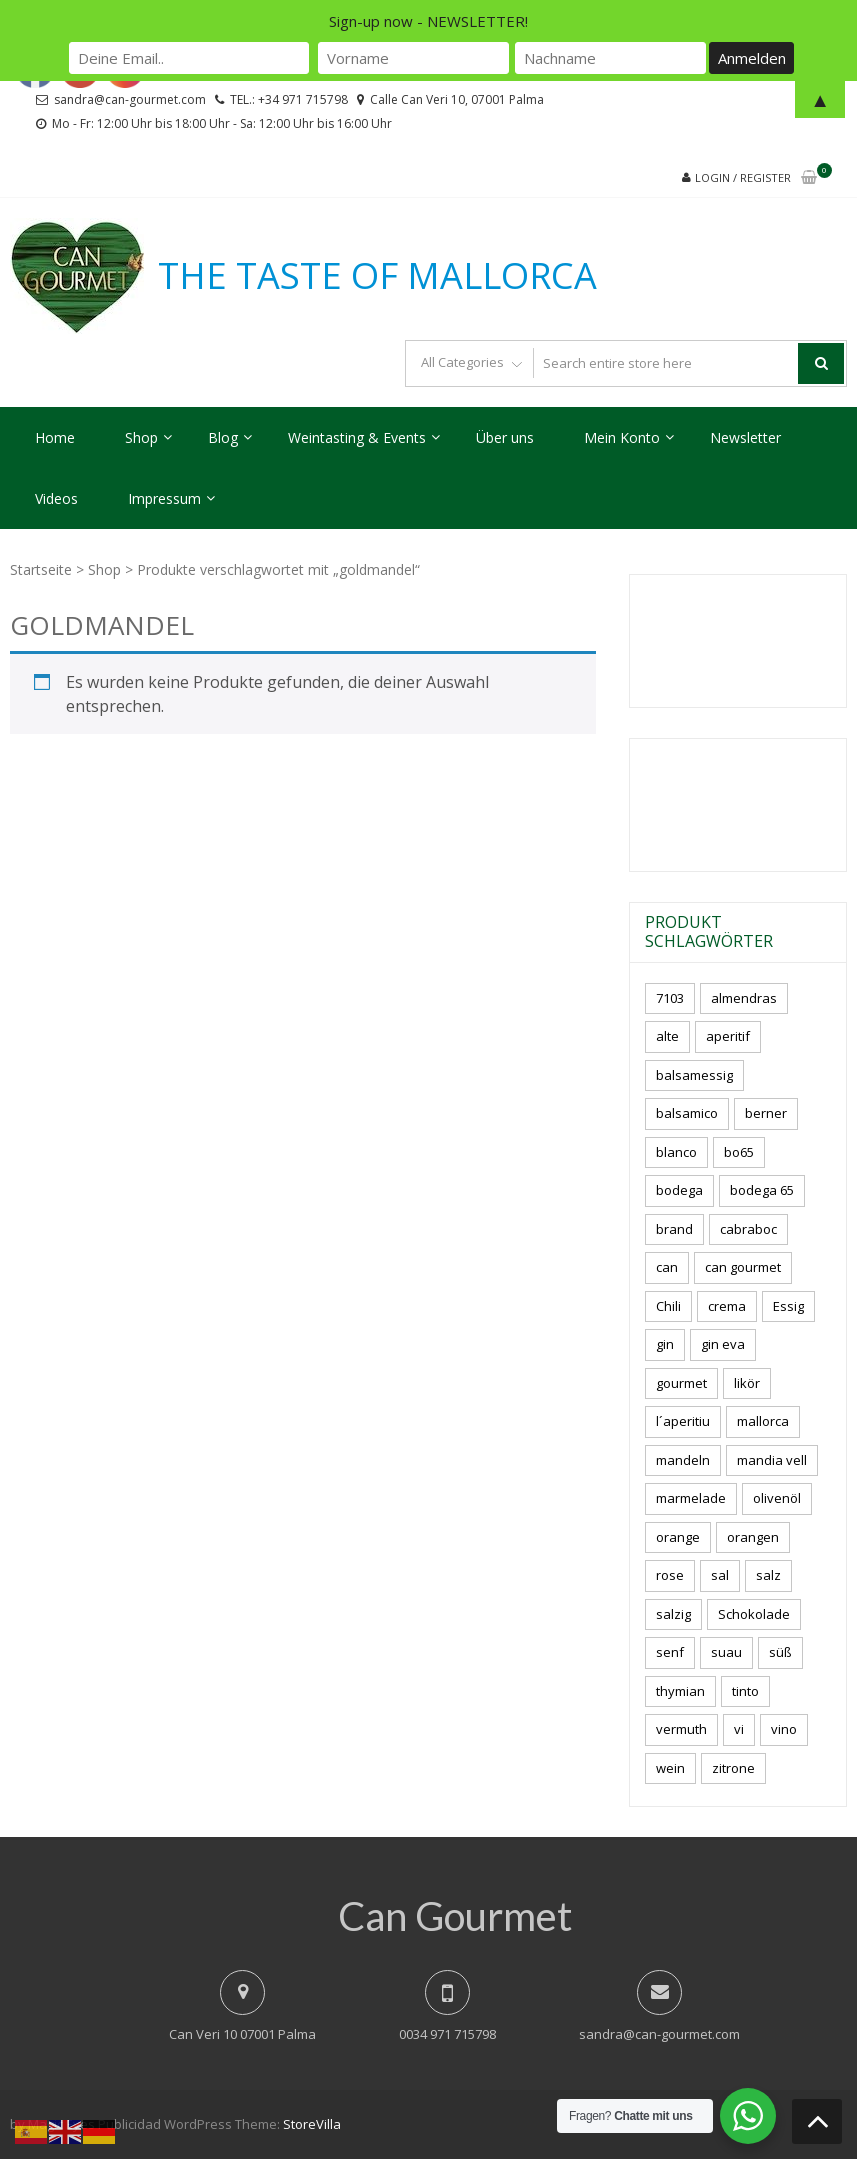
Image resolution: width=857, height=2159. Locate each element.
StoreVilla (312, 2124)
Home (55, 437)
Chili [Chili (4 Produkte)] (668, 1306)
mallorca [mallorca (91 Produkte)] (763, 1421)
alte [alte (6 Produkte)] (667, 1036)
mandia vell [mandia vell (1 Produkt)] (772, 1460)
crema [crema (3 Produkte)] (727, 1306)
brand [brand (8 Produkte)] (674, 1229)
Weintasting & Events (357, 437)
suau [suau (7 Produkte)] (726, 1652)
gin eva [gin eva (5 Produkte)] (723, 1344)
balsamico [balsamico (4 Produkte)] (687, 1113)
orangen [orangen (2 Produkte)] (753, 1537)
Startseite (41, 569)
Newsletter (745, 437)
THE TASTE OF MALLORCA (377, 276)
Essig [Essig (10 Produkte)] (788, 1306)
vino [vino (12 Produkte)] (784, 1729)
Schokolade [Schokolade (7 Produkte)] (754, 1614)
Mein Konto (622, 437)
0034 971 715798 (447, 2034)
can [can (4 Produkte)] (667, 1267)
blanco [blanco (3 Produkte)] (676, 1152)
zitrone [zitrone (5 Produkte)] (733, 1768)
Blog (223, 437)
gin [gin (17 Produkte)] (665, 1344)
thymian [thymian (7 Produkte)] (680, 1691)
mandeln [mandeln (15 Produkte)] (683, 1460)
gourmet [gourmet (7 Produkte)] (681, 1383)
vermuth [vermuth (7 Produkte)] (681, 1729)
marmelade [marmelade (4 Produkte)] (691, 1498)
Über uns (505, 437)
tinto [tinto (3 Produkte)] (745, 1691)
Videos (56, 498)
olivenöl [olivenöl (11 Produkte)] (777, 1498)
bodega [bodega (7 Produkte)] (679, 1190)
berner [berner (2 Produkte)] (766, 1113)
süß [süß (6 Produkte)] (780, 1652)
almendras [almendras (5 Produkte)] (744, 998)
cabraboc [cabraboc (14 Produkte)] (748, 1229)
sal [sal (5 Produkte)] (720, 1575)
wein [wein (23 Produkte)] (670, 1768)
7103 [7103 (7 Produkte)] (670, 998)
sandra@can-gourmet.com (659, 2034)
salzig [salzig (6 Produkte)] (673, 1614)
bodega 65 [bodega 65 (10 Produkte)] (762, 1190)
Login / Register (743, 177)
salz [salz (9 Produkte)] (768, 1575)
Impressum (164, 498)
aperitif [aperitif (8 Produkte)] (728, 1036)
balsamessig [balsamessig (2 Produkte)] (694, 1075)
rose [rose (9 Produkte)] (670, 1575)
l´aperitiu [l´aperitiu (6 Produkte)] (683, 1421)
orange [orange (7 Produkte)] (678, 1537)
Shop (141, 437)
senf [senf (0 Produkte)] (670, 1652)
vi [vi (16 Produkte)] (739, 1729)
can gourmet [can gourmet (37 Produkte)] (743, 1267)
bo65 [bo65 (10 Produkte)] (739, 1152)
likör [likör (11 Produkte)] (747, 1383)
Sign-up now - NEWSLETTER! (428, 21)
